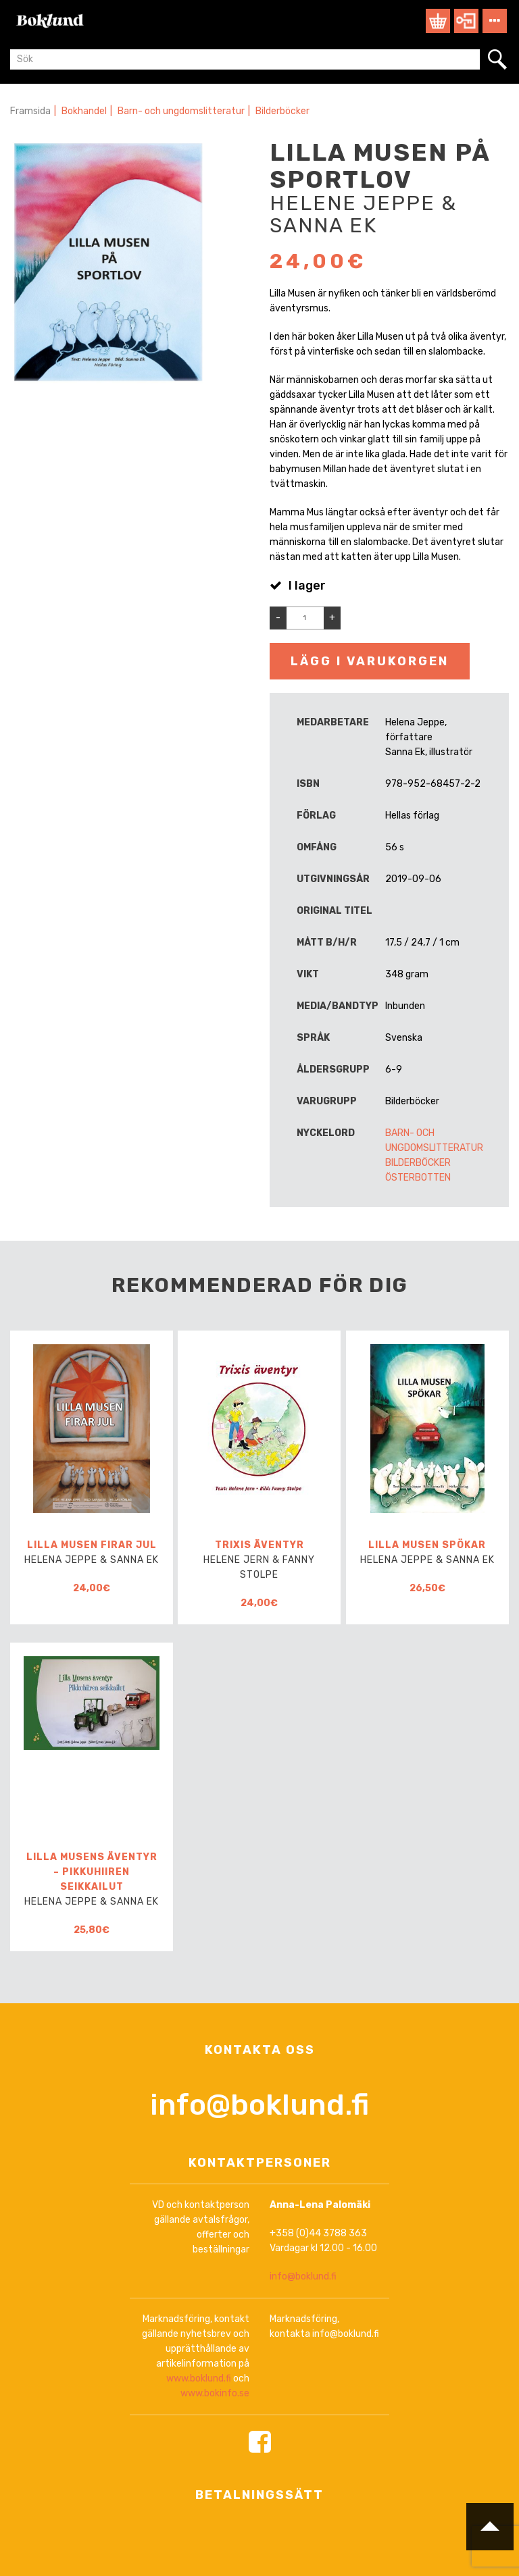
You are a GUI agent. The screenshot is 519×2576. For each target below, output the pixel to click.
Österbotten (418, 1177)
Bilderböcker (282, 111)
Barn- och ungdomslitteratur (181, 111)
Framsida (30, 111)
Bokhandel (84, 111)
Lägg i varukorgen (370, 661)
